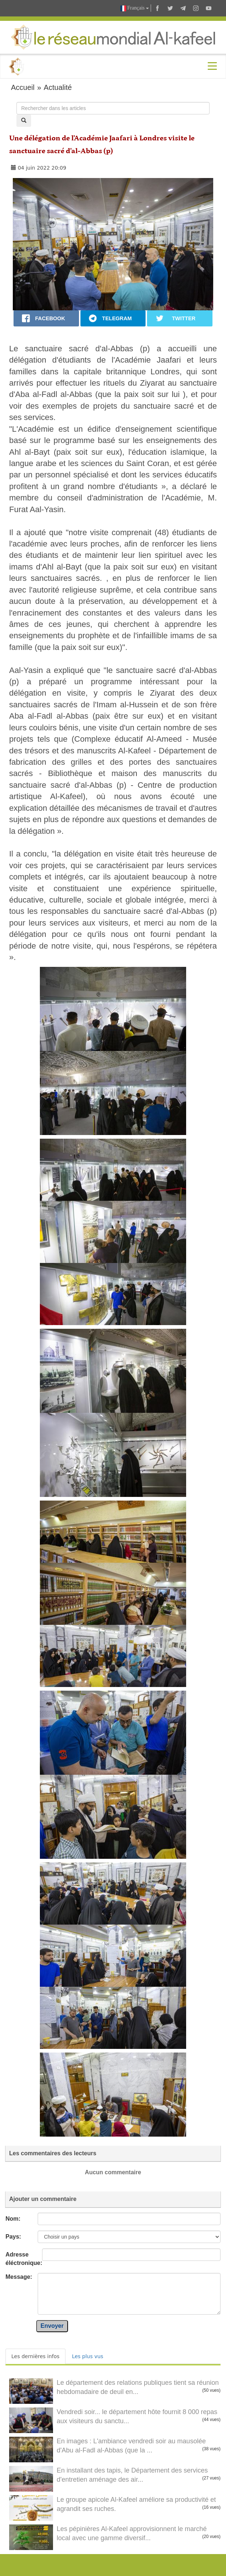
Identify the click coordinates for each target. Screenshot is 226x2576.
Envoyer (52, 2326)
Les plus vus (87, 2356)
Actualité (58, 87)
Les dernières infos (35, 2356)
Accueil (22, 87)
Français (134, 8)
